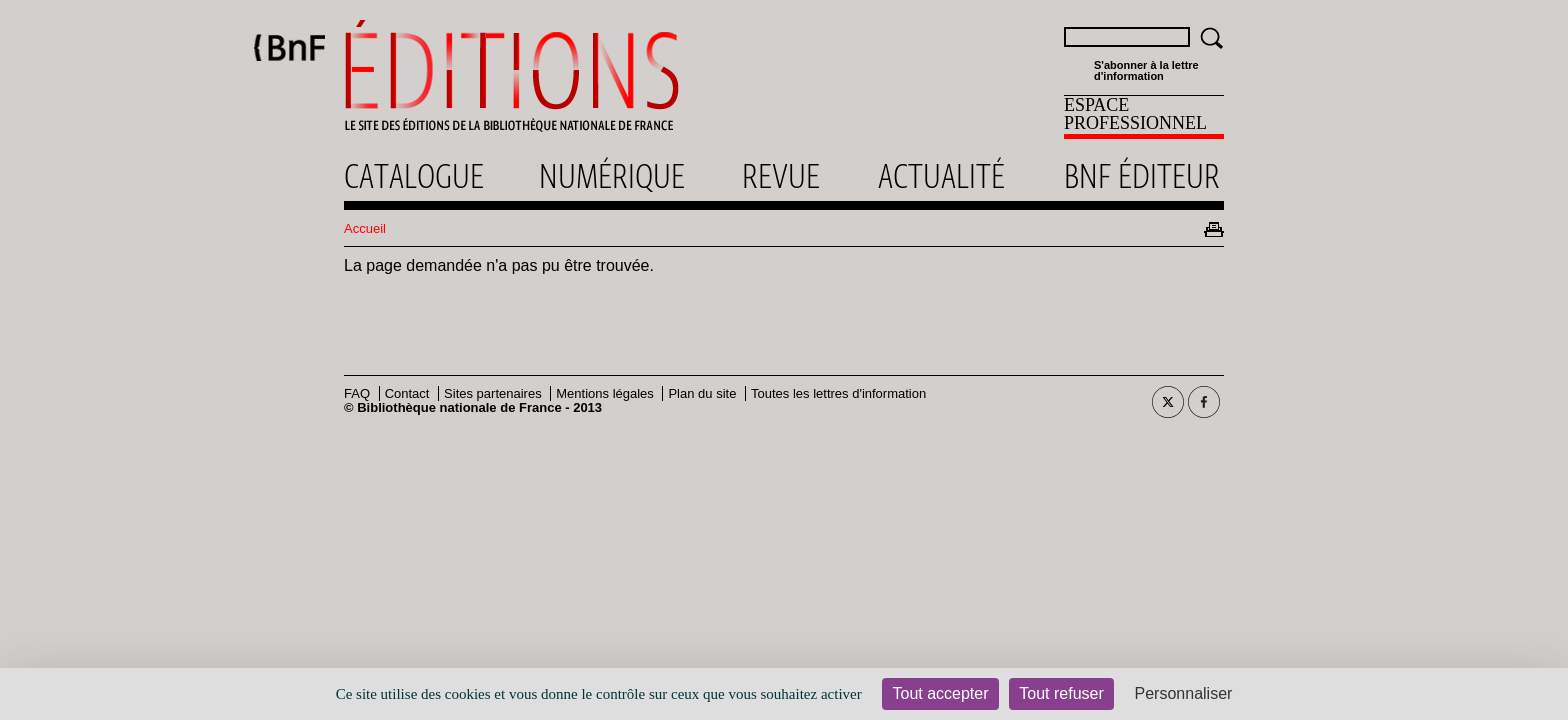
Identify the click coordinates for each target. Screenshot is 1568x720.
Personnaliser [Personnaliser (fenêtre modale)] (1184, 693)
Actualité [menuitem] (941, 176)
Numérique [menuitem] (612, 176)
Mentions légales (605, 393)
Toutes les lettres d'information (838, 393)
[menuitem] (1144, 117)
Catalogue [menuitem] (414, 176)
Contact (407, 393)
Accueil (365, 228)
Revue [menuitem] (781, 176)
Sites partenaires (493, 393)
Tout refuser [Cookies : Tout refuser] (1061, 693)
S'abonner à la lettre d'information (1146, 71)
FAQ (357, 393)
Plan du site (702, 393)
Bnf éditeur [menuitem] (1142, 176)
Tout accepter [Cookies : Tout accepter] (940, 693)
